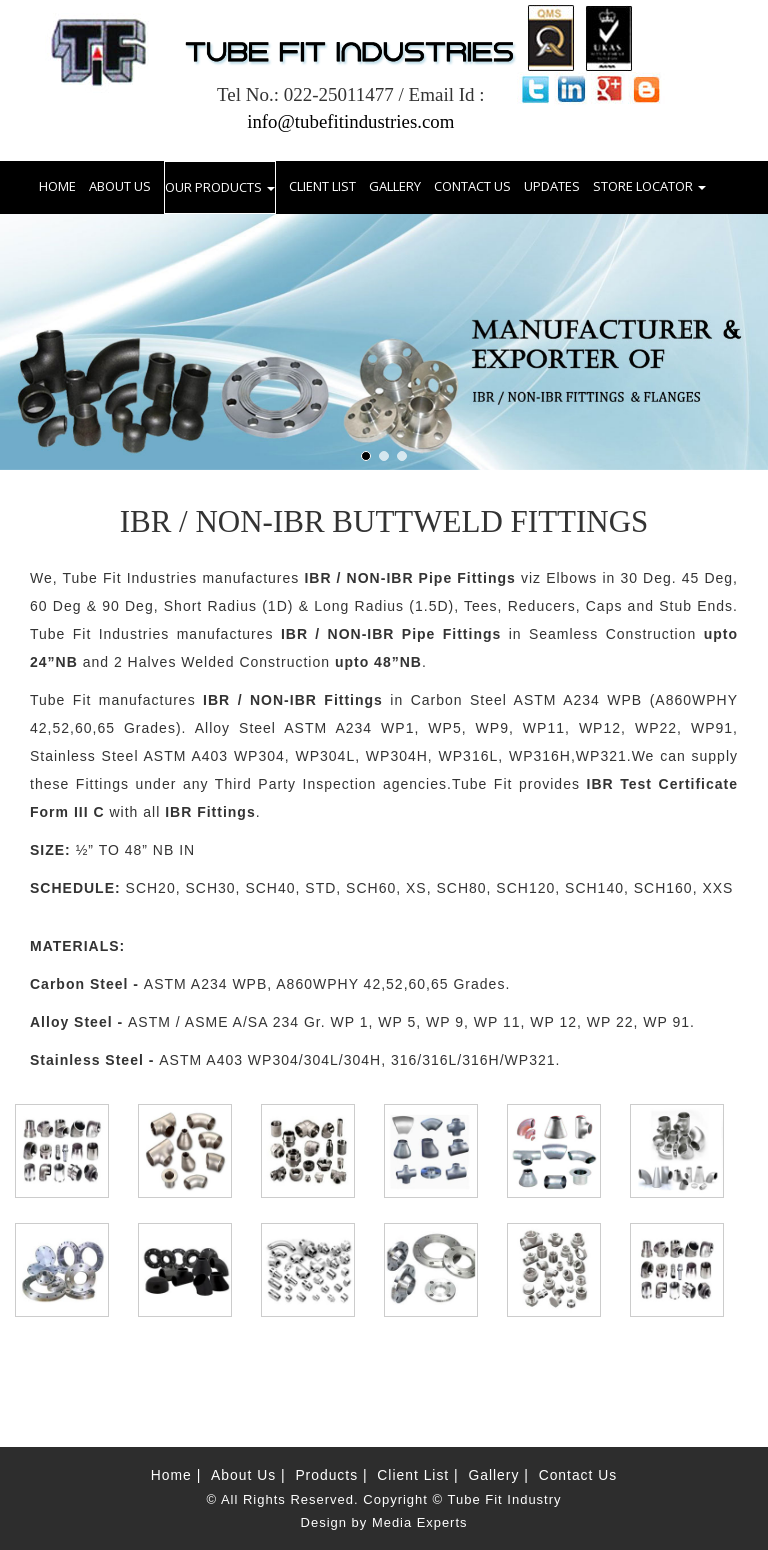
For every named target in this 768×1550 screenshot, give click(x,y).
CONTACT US (472, 185)
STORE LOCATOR (649, 185)
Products (329, 1474)
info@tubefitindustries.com (350, 121)
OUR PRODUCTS (220, 186)
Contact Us (579, 1474)
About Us (245, 1474)
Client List (415, 1474)
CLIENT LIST (322, 185)
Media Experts (420, 1522)
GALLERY (395, 185)
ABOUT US (120, 185)
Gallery (497, 1474)
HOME (57, 184)
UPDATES (552, 185)
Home (169, 1474)
